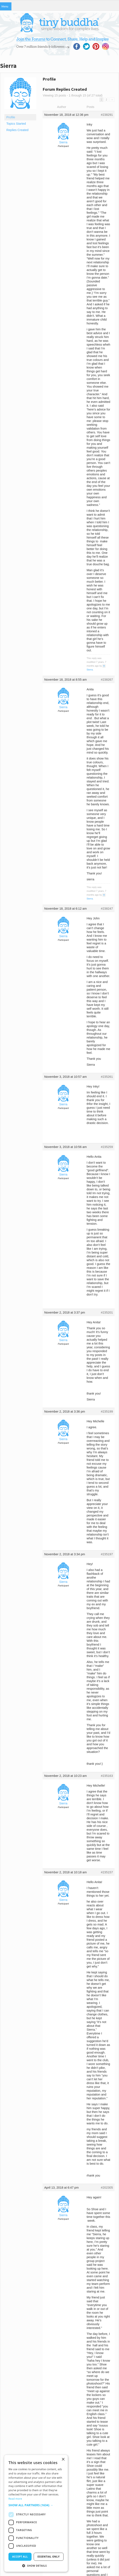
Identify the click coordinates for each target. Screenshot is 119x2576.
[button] (36, 2505)
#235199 (107, 1411)
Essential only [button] (48, 2556)
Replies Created (17, 130)
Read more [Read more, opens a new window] (15, 2499)
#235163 (107, 1775)
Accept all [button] (20, 2556)
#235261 (107, 1076)
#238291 (107, 114)
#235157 (107, 1872)
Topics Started (16, 123)
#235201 (107, 1312)
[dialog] (36, 2513)
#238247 (107, 908)
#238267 (107, 679)
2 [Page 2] (106, 99)
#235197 (107, 1554)
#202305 (107, 2187)
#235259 (107, 1147)
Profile (10, 117)
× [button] (63, 2459)
